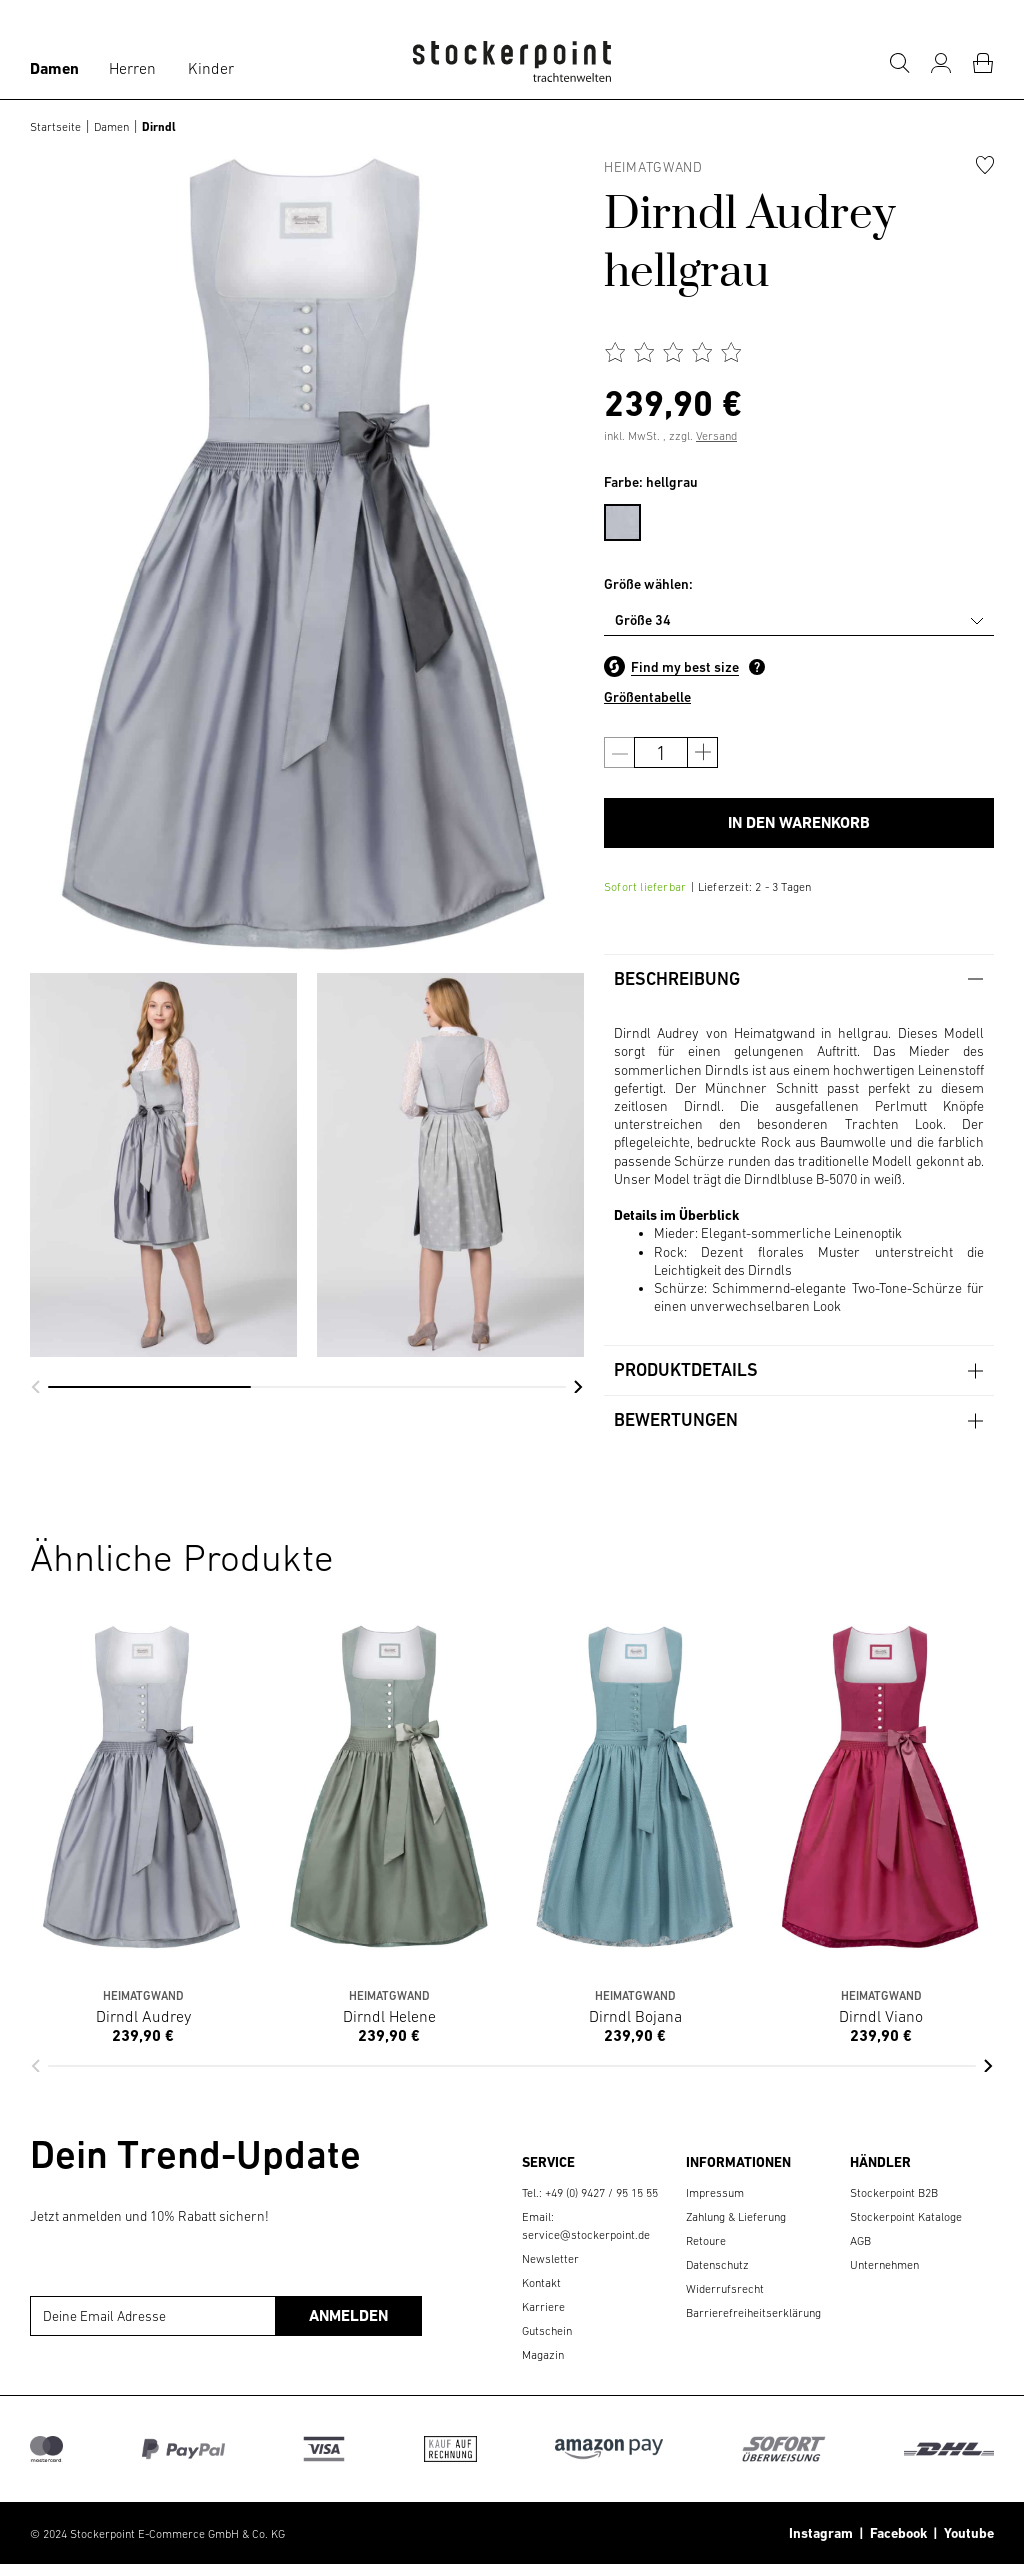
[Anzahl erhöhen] (702, 752)
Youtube (966, 2533)
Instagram (821, 2533)
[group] (163, 1165)
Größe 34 (643, 620)
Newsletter (550, 2259)
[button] (35, 1387)
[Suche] (899, 63)
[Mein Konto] (941, 63)
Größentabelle (647, 697)
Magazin (543, 2355)
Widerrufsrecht (725, 2289)
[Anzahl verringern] (619, 752)
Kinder (211, 68)
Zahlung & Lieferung (736, 2217)
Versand (716, 436)
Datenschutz (717, 2265)
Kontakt (541, 2283)
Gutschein (547, 2331)
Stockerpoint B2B (894, 2193)
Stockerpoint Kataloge (906, 2217)
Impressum (715, 2193)
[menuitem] (632, 519)
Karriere (543, 2307)
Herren (132, 68)
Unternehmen (884, 2265)
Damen (54, 68)
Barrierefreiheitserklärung (753, 2313)
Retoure (706, 2241)
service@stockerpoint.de (586, 2235)
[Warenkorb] (983, 63)
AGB (860, 2241)
